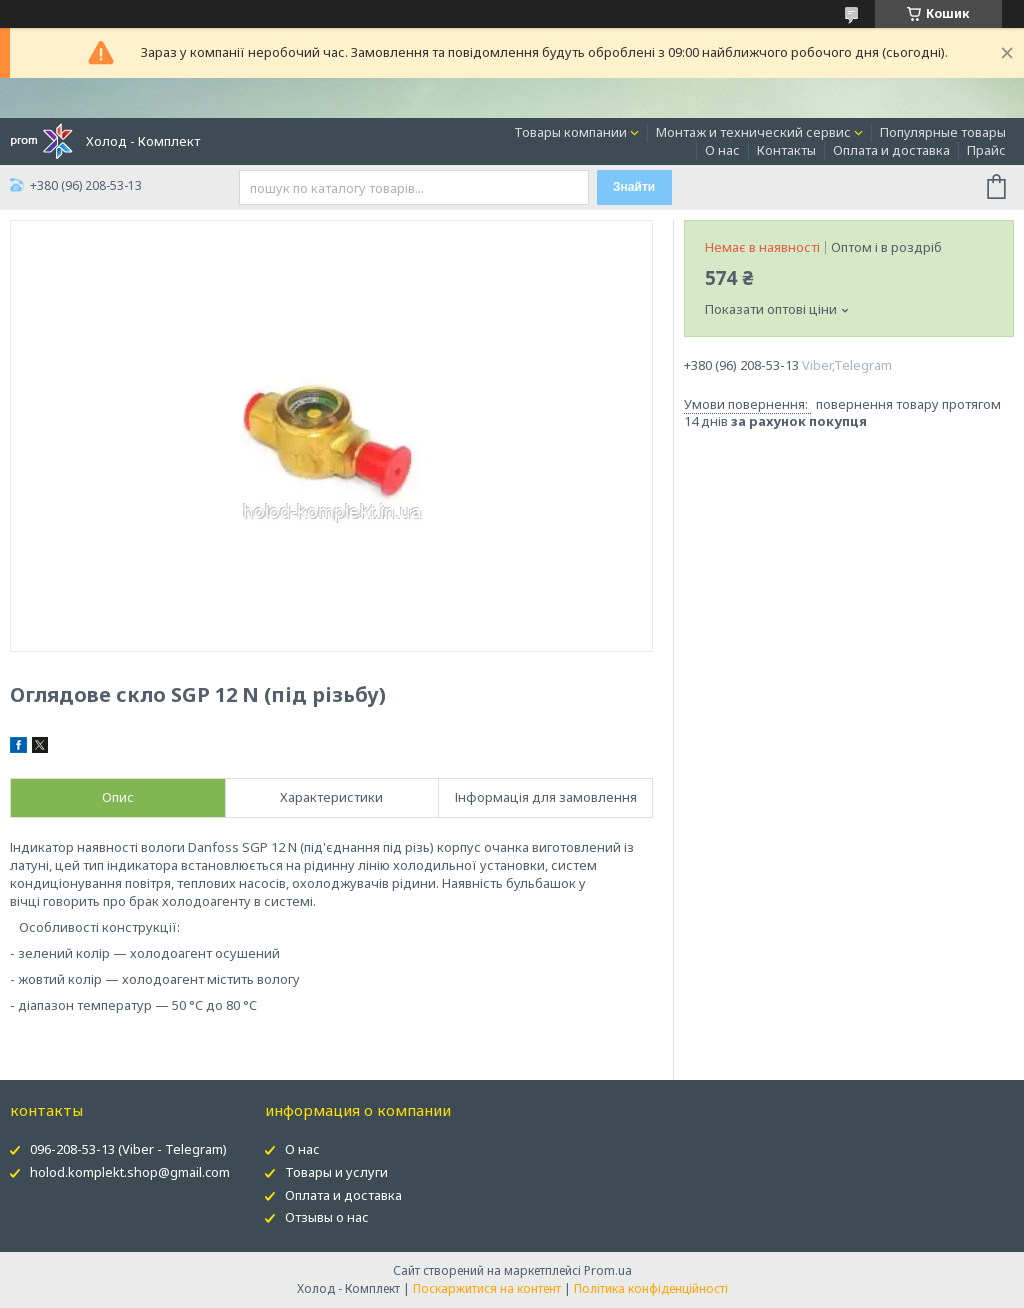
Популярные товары (943, 132)
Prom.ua (608, 1270)
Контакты (786, 150)
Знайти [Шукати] (634, 187)
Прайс (986, 150)
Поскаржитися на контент (487, 1288)
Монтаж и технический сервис (753, 132)
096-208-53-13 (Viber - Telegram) (128, 1149)
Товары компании (570, 132)
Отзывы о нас (327, 1217)
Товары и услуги (336, 1172)
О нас (722, 150)
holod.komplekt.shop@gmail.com (130, 1172)
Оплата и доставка (891, 150)
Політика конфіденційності (651, 1288)
